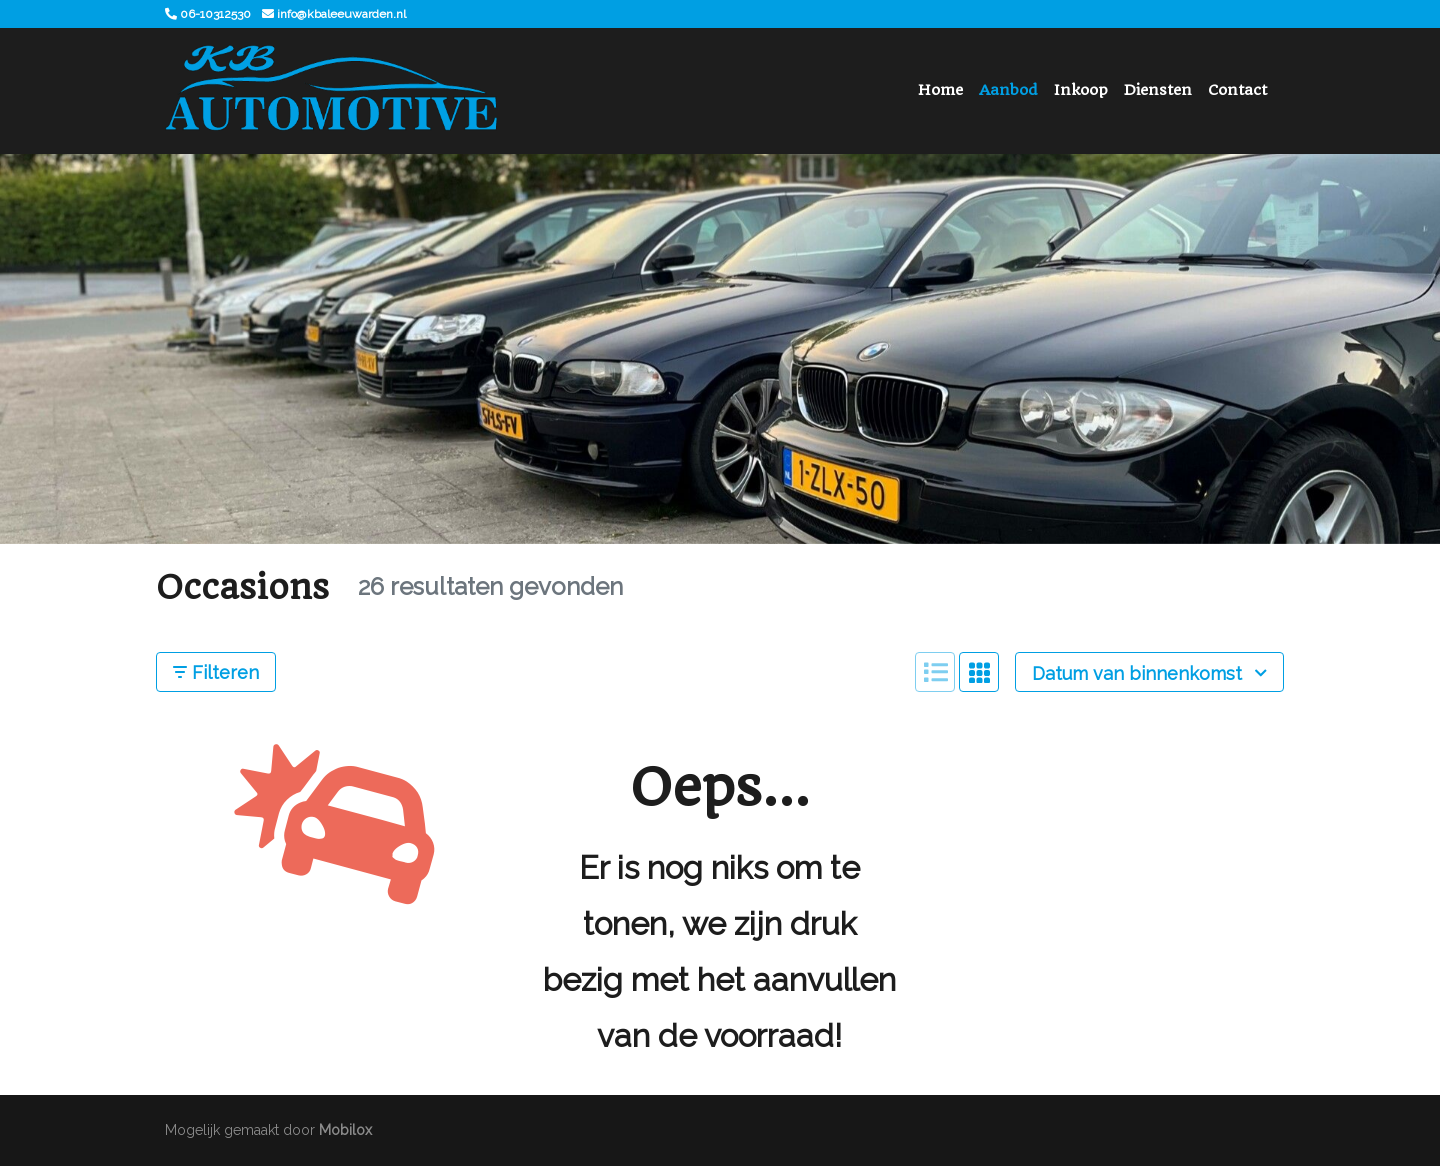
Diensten (1158, 90)
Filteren (216, 672)
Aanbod (1008, 90)
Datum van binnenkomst (1149, 673)
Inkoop (1081, 90)
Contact (1237, 90)
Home (940, 90)
